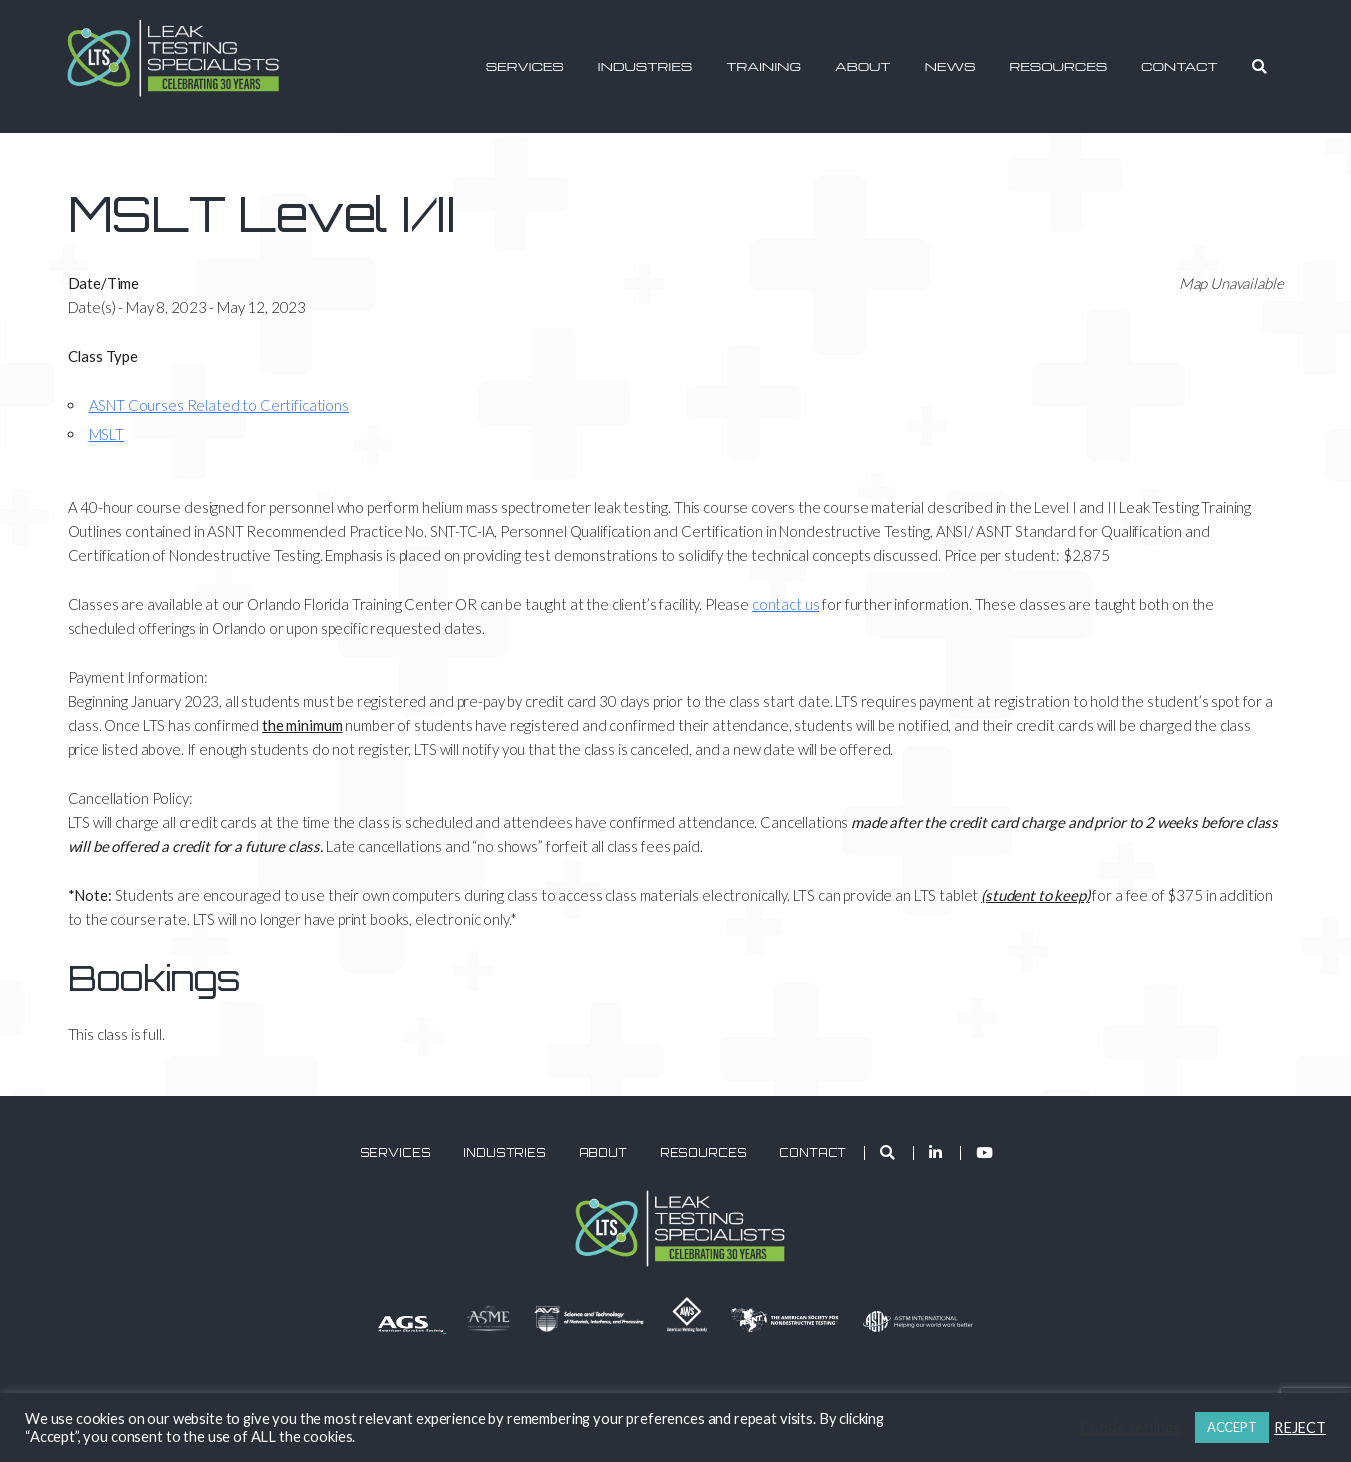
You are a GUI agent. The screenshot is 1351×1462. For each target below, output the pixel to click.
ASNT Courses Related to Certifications (219, 405)
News (949, 66)
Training (763, 66)
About (862, 66)
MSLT (106, 434)
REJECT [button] (1300, 1427)
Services (525, 66)
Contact (1179, 66)
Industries (645, 66)
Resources (1058, 66)
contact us (786, 604)
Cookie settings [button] (1130, 1427)
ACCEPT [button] (1232, 1427)
